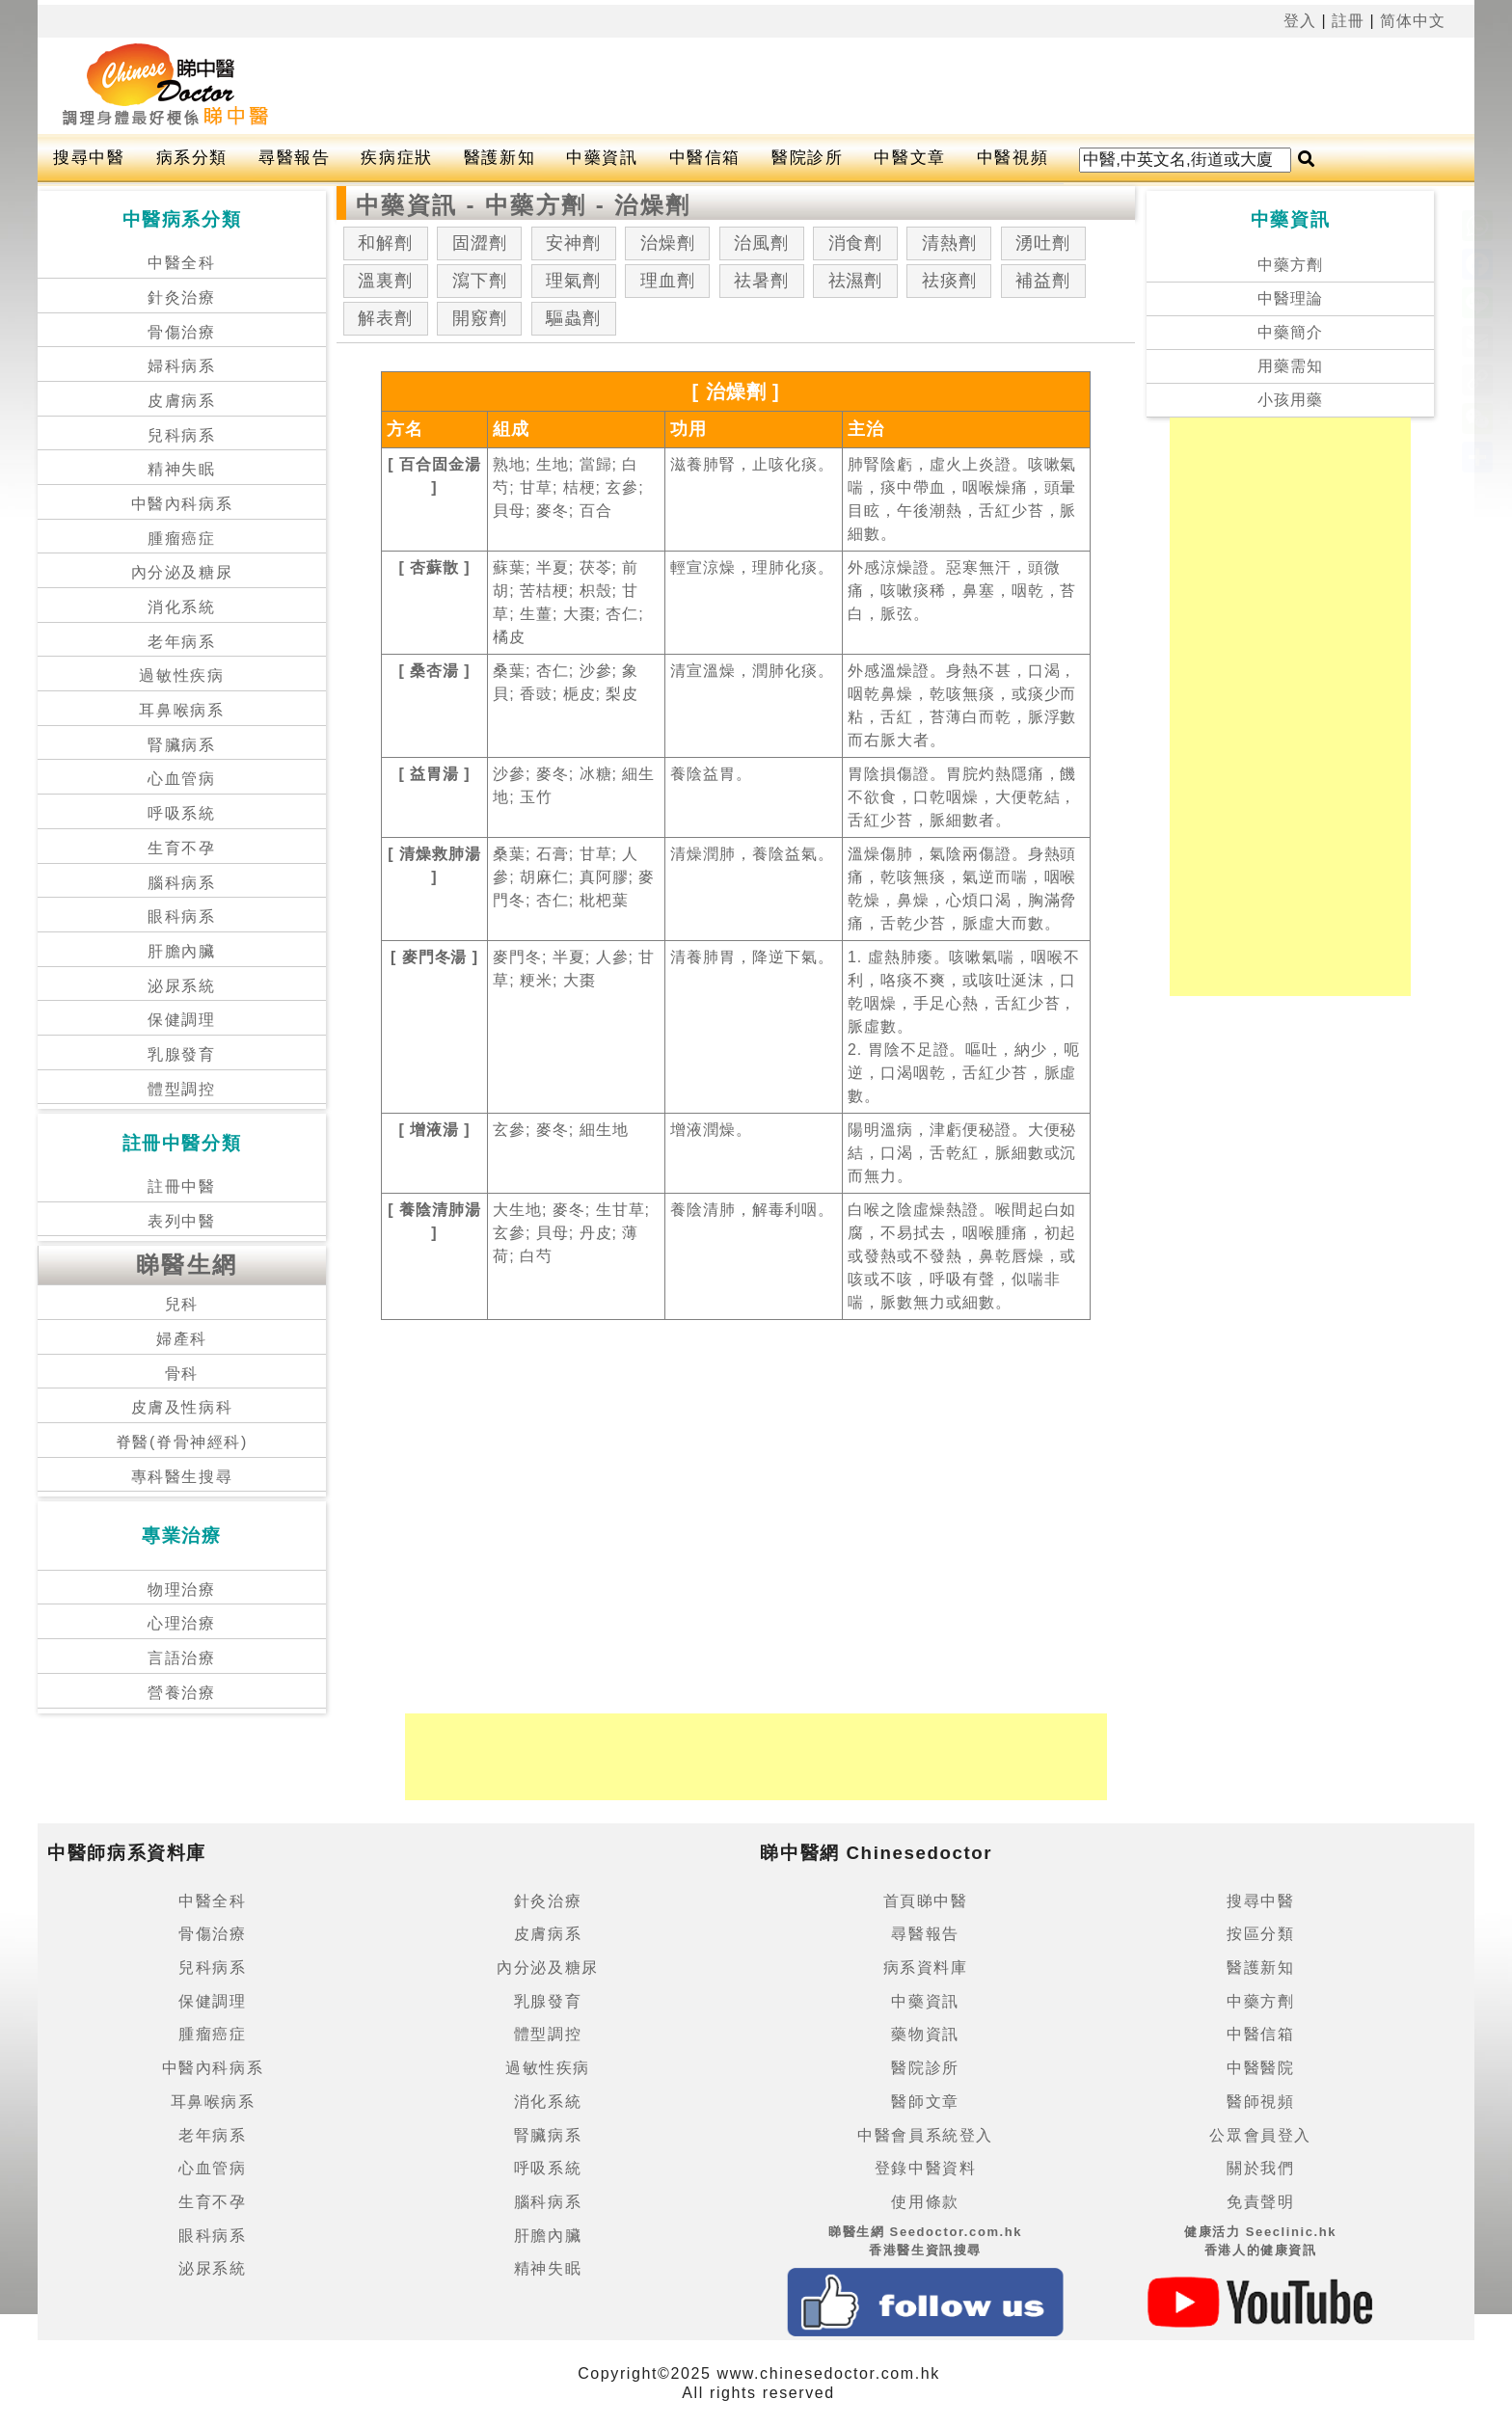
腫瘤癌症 (181, 538)
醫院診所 (807, 157)
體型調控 (181, 1089)
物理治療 (181, 1589)
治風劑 (761, 243)
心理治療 (181, 1623)
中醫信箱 (705, 157)
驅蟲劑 (573, 318)
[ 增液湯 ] (434, 1129)
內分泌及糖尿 (182, 572)
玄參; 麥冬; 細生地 (560, 1129)
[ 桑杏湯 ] (434, 670)
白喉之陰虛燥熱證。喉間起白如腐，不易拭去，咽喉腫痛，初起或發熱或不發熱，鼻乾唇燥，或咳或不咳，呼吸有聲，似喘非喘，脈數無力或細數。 (962, 1255)
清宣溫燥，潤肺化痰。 (752, 670)
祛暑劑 (761, 280)
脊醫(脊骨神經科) (182, 1442)
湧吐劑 (1042, 243)
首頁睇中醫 (925, 1901)
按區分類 (1260, 1934)
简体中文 (1412, 21)
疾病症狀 (396, 157)
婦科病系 (181, 366)
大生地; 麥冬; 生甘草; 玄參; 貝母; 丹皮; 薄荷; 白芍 (571, 1232)
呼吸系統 (181, 813)
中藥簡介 (1290, 332)
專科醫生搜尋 (182, 1477)
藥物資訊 (924, 2034)
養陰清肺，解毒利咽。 (752, 1209)
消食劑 (855, 243)
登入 (1299, 21)
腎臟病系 (181, 745)
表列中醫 (181, 1221)
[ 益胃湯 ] (434, 774)
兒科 (182, 1304)
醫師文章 (924, 2101)
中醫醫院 (1260, 2068)
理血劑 (667, 280)
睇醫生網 (187, 1265)
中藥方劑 (1290, 264)
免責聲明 (1260, 2202)
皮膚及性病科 (182, 1407)
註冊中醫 (181, 1186)
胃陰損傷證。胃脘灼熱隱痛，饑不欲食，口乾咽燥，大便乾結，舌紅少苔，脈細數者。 (962, 797)
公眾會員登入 (1260, 2135)
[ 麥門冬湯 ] (434, 957)
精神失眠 (181, 469)
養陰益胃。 (711, 774)
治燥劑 (667, 243)
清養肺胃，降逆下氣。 (752, 957)
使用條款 (924, 2202)
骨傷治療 (181, 332)
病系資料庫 (925, 1967)
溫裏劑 (385, 280)
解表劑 (385, 318)
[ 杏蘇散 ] (434, 567)
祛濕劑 (855, 280)
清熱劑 (949, 243)
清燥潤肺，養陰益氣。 (752, 854)
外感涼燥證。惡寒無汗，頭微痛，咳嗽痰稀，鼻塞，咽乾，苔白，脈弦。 (962, 590)
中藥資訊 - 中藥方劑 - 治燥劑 (523, 205)
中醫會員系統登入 (925, 2135)
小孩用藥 (1290, 399)
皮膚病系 (181, 400)
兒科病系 (181, 435)
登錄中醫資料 (926, 2168)
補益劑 (1042, 280)
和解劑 (385, 243)
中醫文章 (909, 157)
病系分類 (192, 157)
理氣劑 (573, 280)
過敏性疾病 (181, 675)
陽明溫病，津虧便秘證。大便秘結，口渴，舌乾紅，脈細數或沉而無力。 (962, 1152)
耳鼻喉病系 (181, 710)
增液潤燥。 (711, 1129)
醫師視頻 (1260, 2101)
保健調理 (181, 1019)
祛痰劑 (949, 280)
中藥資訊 (601, 157)
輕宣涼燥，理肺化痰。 (752, 567)
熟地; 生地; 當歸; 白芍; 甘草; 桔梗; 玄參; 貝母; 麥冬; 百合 (568, 487)
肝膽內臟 (181, 951)
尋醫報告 (294, 157)
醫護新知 (499, 157)
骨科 (182, 1373)
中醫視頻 (1012, 157)
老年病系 (181, 641)
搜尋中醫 (88, 157)
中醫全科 (181, 263)
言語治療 (181, 1658)
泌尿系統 (181, 986)
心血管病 (181, 778)
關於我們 (1260, 2168)
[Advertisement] (837, 85)
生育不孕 (181, 848)
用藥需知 (1290, 366)
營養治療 (181, 1693)
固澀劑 (479, 243)
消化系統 (181, 607)
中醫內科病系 (182, 504)
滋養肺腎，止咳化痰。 (752, 464)
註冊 (1348, 21)
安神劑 (573, 243)
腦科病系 (181, 883)
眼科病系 (181, 916)
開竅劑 (479, 318)
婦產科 (181, 1339)
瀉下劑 (479, 280)
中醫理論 (1290, 298)
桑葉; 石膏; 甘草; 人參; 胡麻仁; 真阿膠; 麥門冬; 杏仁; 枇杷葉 (574, 877)
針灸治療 (181, 297)
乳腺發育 (181, 1054)
